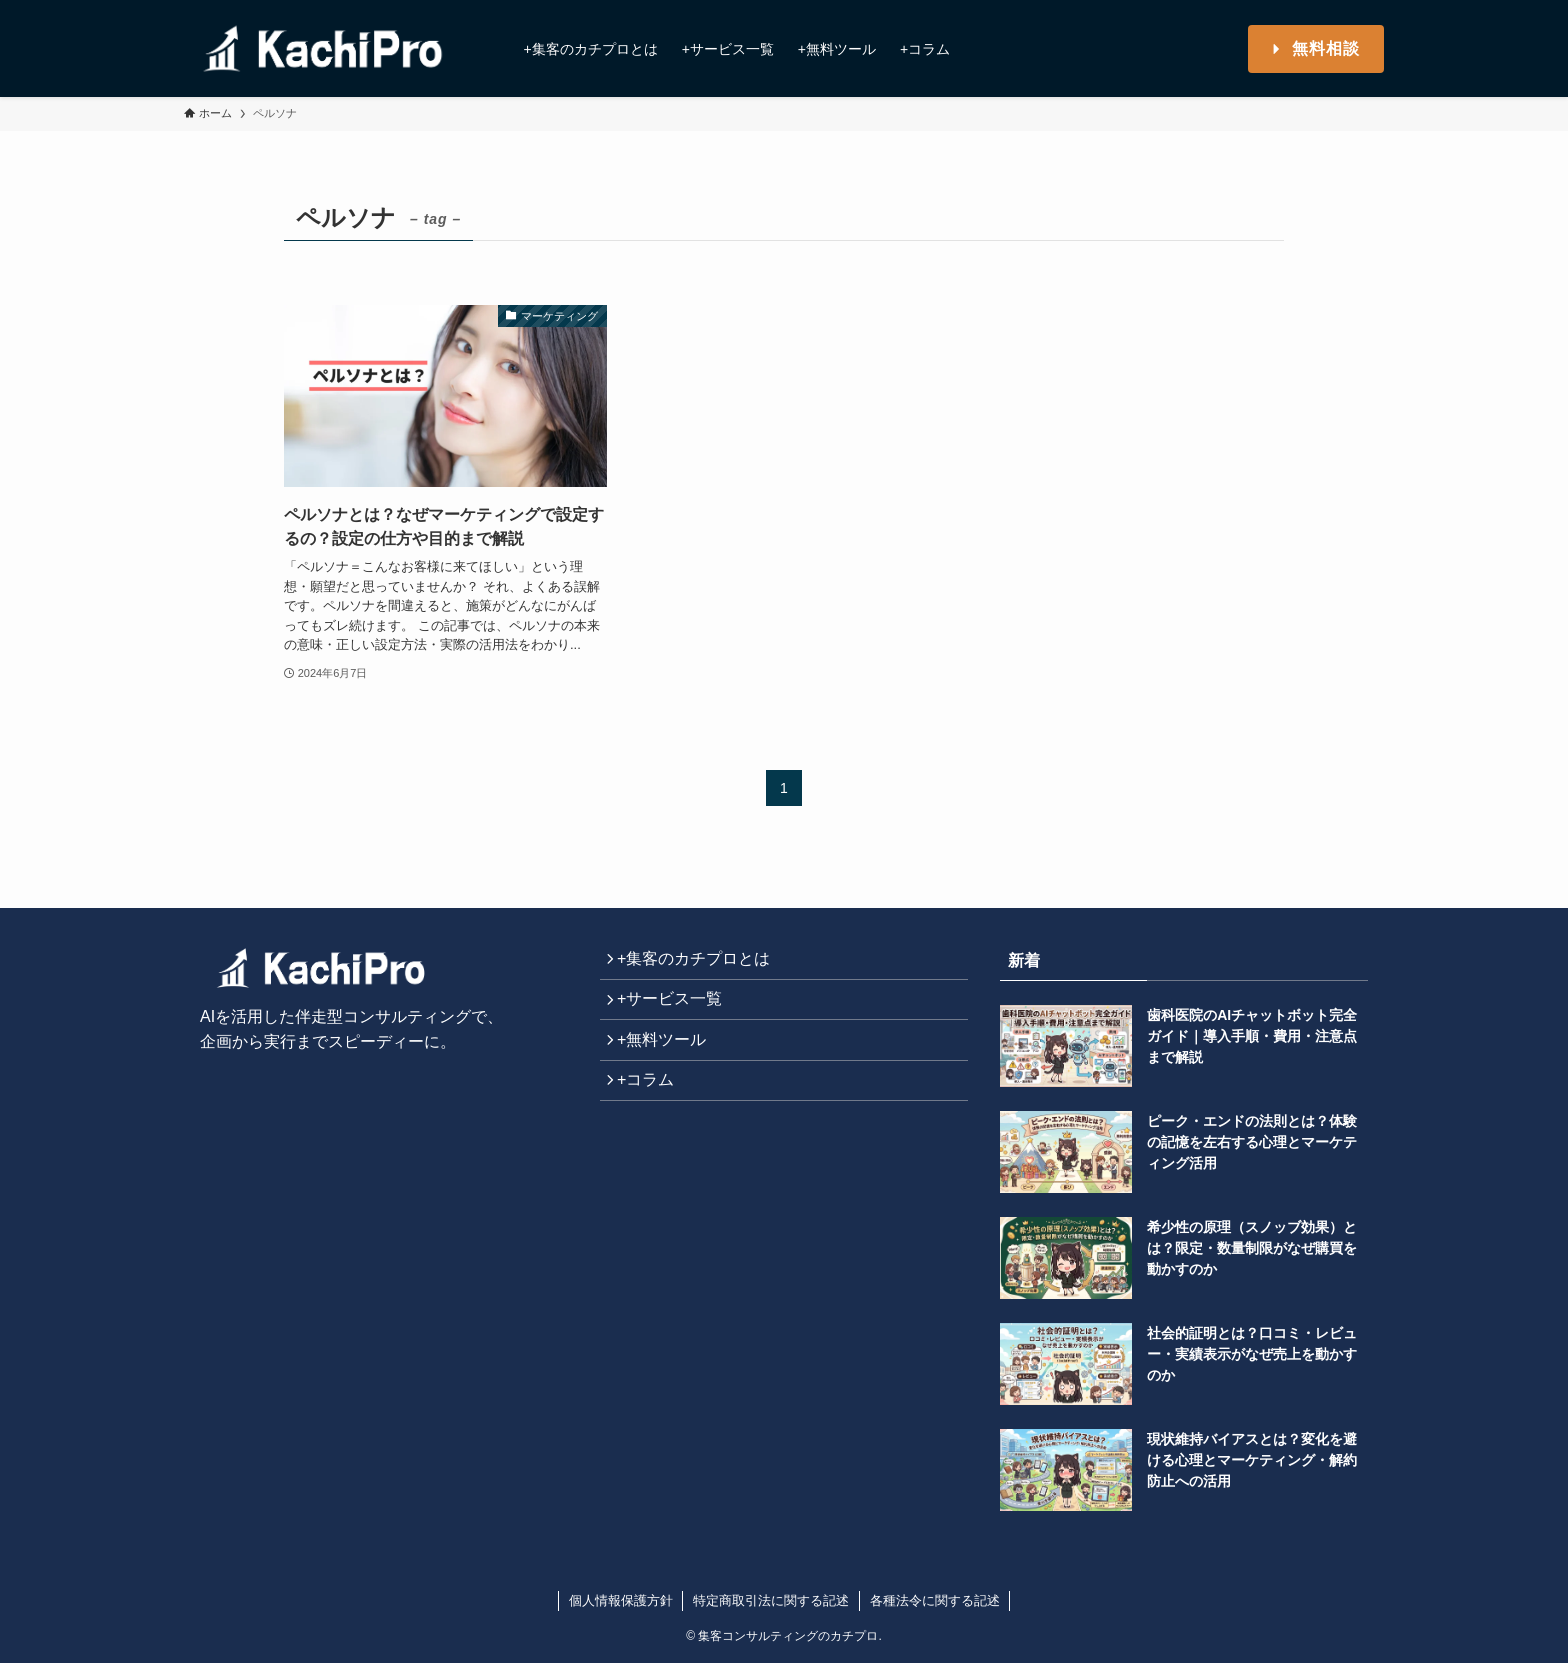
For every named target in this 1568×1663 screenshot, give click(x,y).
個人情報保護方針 (621, 1600)
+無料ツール (668, 1056)
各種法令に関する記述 (935, 1600)
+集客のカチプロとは (700, 962)
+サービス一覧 (676, 1009)
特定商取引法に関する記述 (771, 1600)
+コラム (652, 1104)
